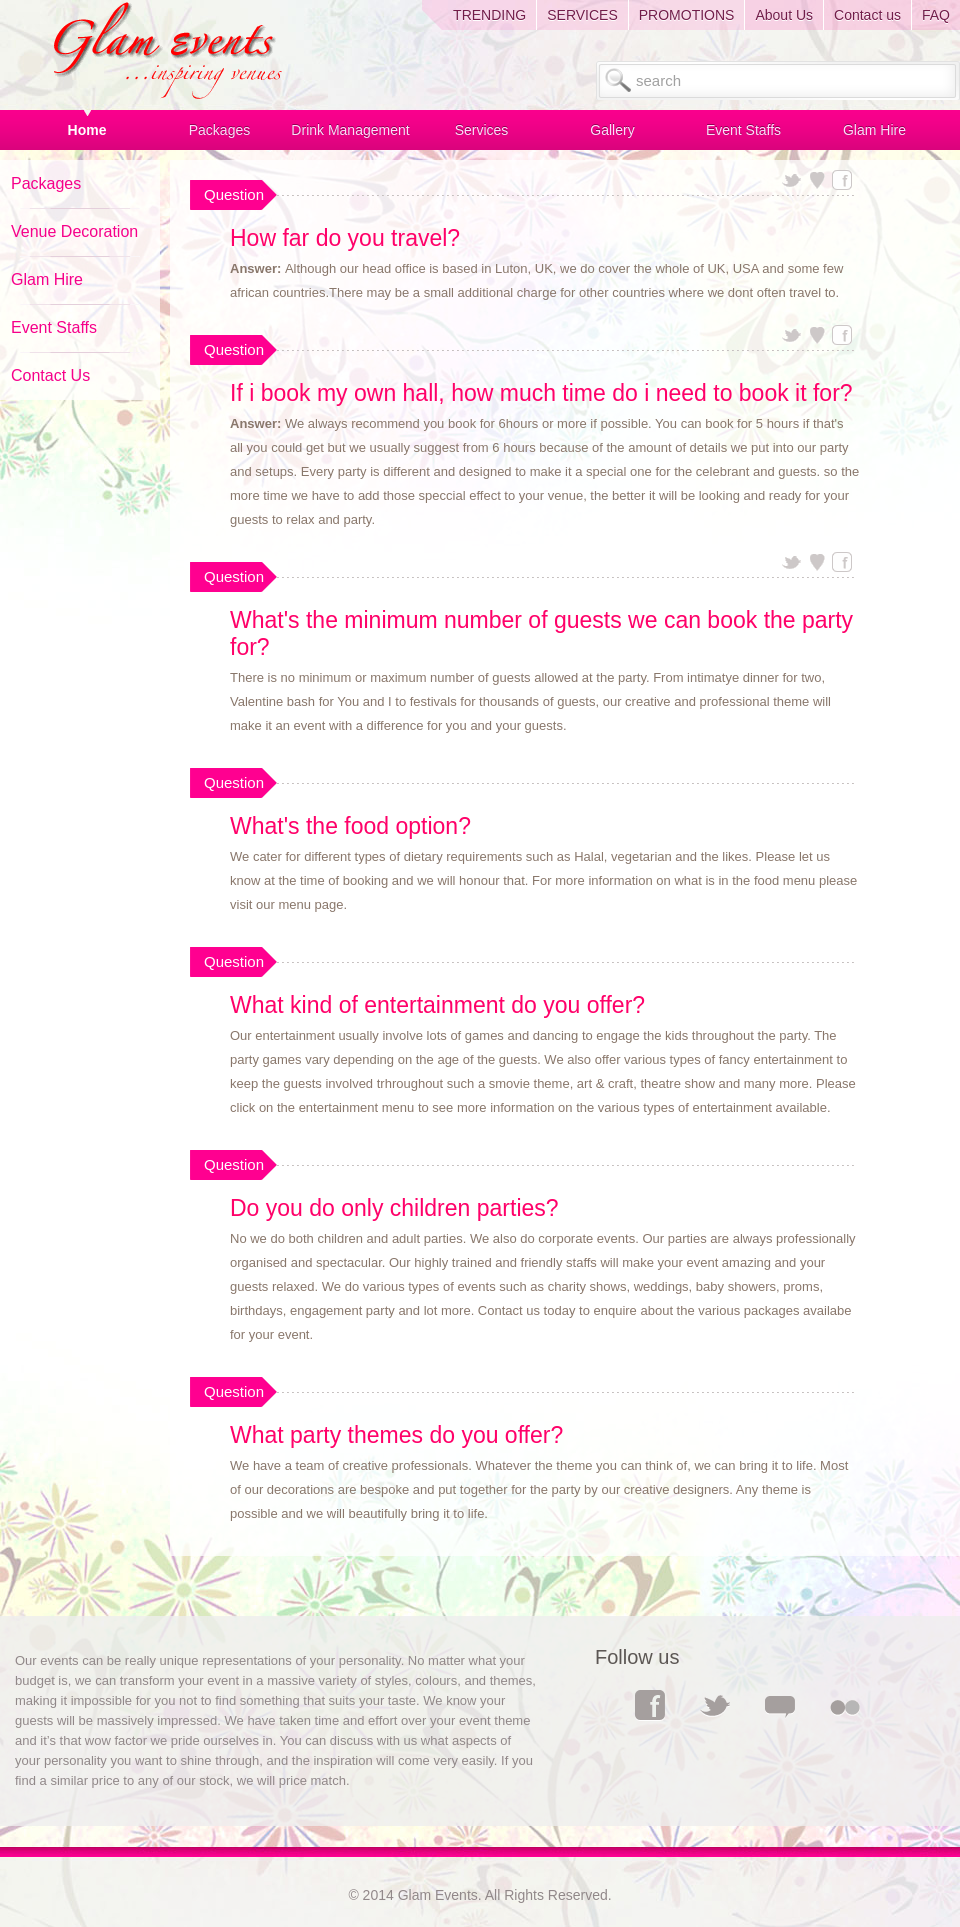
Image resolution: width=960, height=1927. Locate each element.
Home (87, 130)
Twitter (715, 1705)
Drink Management (350, 130)
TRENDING (489, 15)
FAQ (936, 15)
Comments (780, 1705)
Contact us (867, 15)
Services (482, 130)
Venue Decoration (74, 231)
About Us (784, 15)
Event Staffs (743, 130)
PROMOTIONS (687, 15)
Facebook (650, 1705)
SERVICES (582, 15)
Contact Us (50, 375)
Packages (219, 130)
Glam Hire (874, 130)
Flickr (845, 1705)
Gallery (612, 130)
